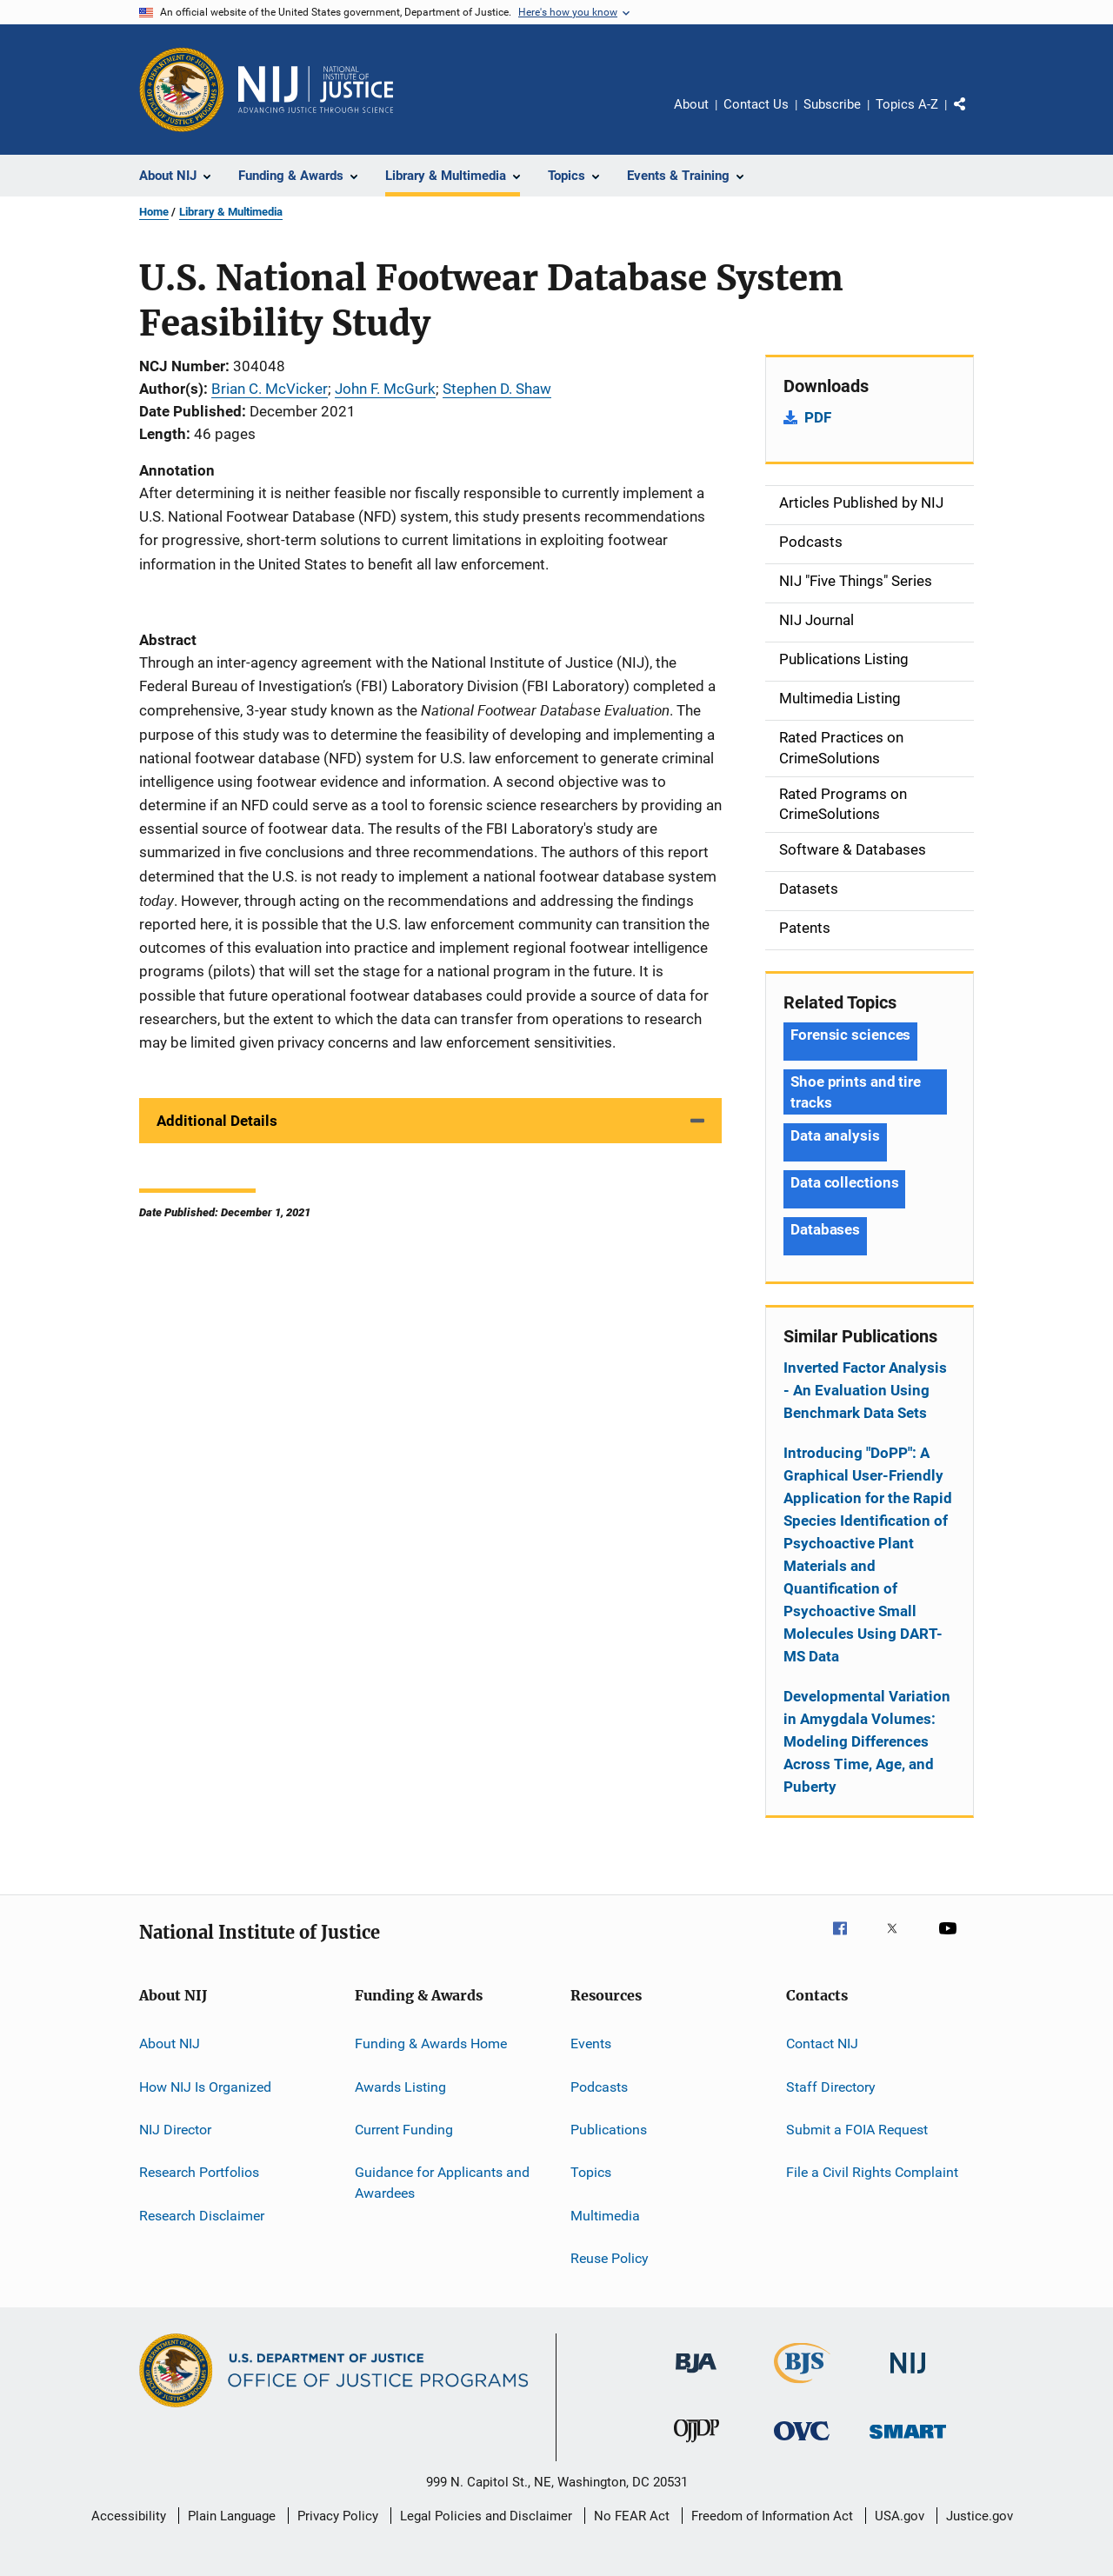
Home (154, 211)
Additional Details (217, 1120)
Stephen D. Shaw (497, 388)
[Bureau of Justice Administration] (696, 2376)
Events (590, 2043)
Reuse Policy (609, 2258)
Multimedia (605, 2215)
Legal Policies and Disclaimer (486, 2516)
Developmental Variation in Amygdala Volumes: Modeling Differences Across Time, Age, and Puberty (866, 1741)
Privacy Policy (337, 2516)
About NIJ (169, 2043)
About (691, 104)
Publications (608, 2129)
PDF (817, 417)
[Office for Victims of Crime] (802, 2443)
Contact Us (756, 104)
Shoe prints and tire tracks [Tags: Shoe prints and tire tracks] (855, 1092)
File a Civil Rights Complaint (872, 2172)
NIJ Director (175, 2129)
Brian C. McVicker (269, 388)
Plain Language (232, 2516)
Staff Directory (831, 2086)
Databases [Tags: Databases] (825, 1229)
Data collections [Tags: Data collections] (844, 1182)
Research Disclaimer (201, 2215)
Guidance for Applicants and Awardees (442, 2182)
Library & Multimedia (231, 211)
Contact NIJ (822, 2043)
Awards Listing (400, 2086)
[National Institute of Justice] (907, 2376)
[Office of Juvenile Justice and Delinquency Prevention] (696, 2445)
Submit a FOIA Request (857, 2129)
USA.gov (899, 2516)
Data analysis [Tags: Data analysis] (835, 1135)
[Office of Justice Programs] (181, 89)
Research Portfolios (199, 2172)
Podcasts (599, 2086)
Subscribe (832, 104)
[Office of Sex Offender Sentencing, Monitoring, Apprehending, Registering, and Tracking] (908, 2442)
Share (974, 116)
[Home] (315, 89)
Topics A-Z (907, 104)
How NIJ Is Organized (205, 2086)
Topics (590, 2172)
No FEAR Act (632, 2516)
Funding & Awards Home (431, 2043)
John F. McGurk (385, 388)
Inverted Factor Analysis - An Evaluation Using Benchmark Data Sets (865, 1390)
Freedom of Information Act (772, 2516)
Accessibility (128, 2516)
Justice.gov (979, 2516)
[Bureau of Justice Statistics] (802, 2386)
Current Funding (404, 2129)
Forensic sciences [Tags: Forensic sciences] (850, 1034)
